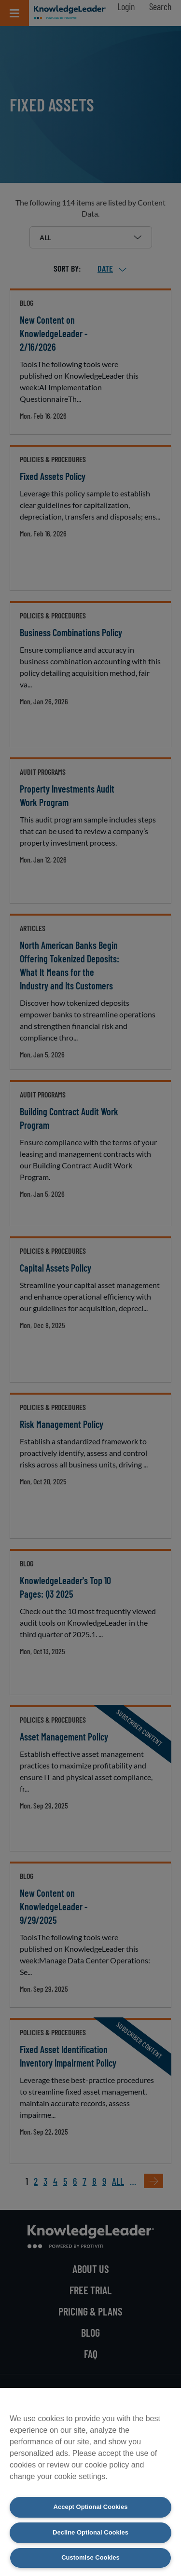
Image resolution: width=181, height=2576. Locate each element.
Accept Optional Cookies (91, 2506)
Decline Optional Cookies (90, 2532)
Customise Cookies (90, 2557)
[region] (90, 2482)
